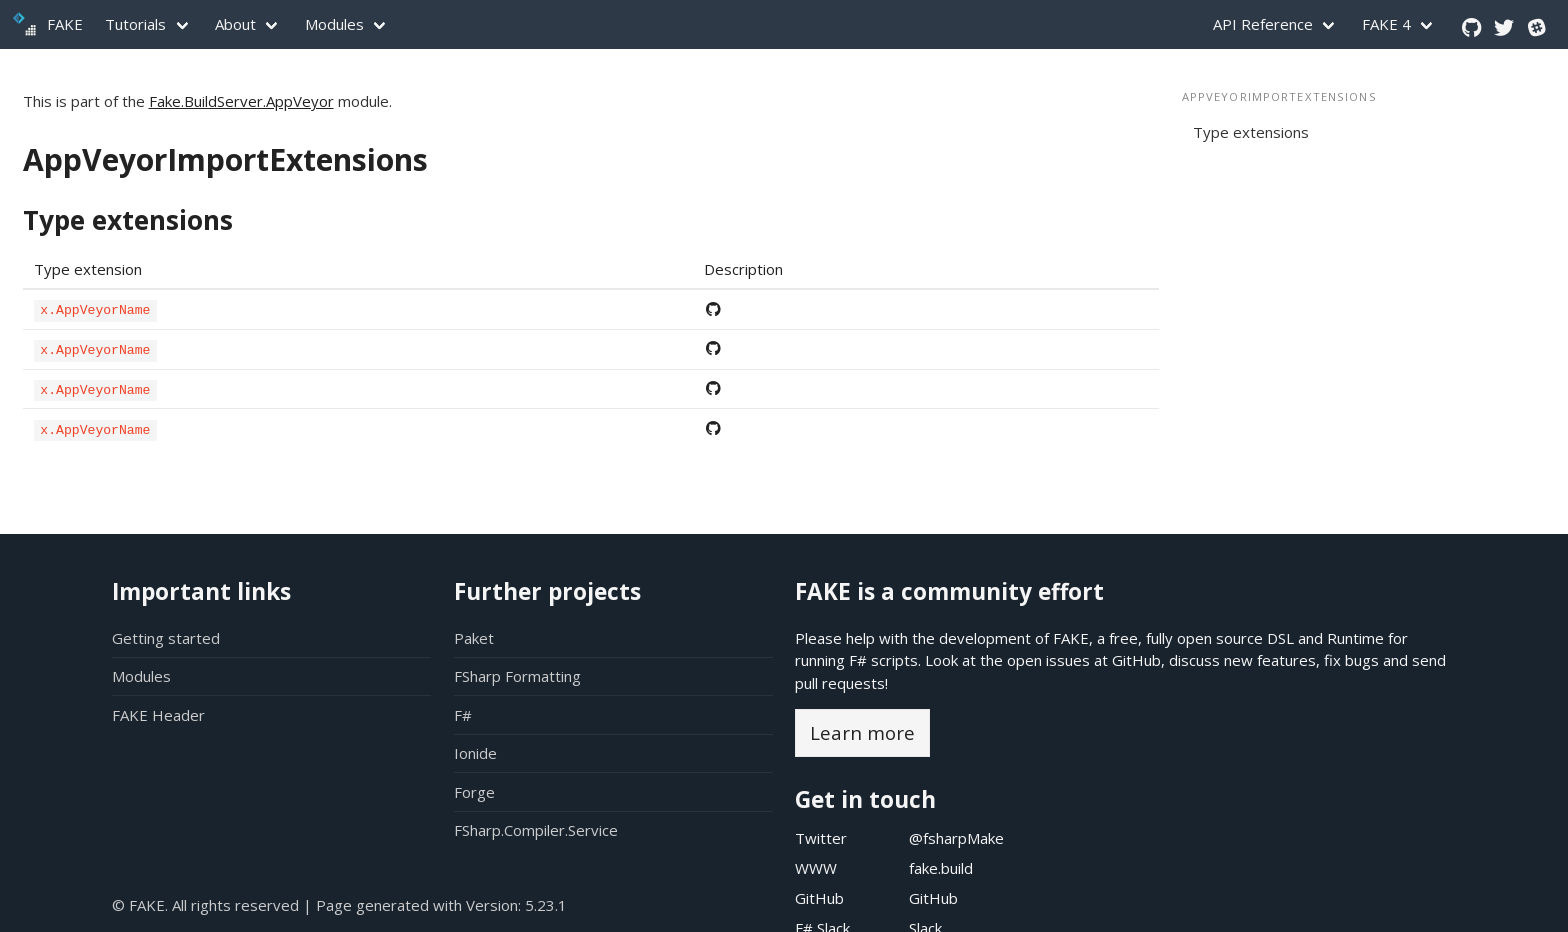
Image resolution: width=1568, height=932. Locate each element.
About (235, 24)
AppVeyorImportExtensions (225, 159)
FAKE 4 (1386, 24)
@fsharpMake (956, 838)
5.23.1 (546, 905)
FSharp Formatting (517, 676)
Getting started (166, 638)
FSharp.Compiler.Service (536, 830)
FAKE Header (158, 715)
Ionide (475, 753)
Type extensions (128, 220)
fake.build (941, 868)
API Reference (1263, 24)
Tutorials (135, 24)
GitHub (1136, 660)
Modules (334, 24)
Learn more (862, 732)
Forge (474, 792)
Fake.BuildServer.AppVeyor (241, 101)
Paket (474, 638)
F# (463, 715)
